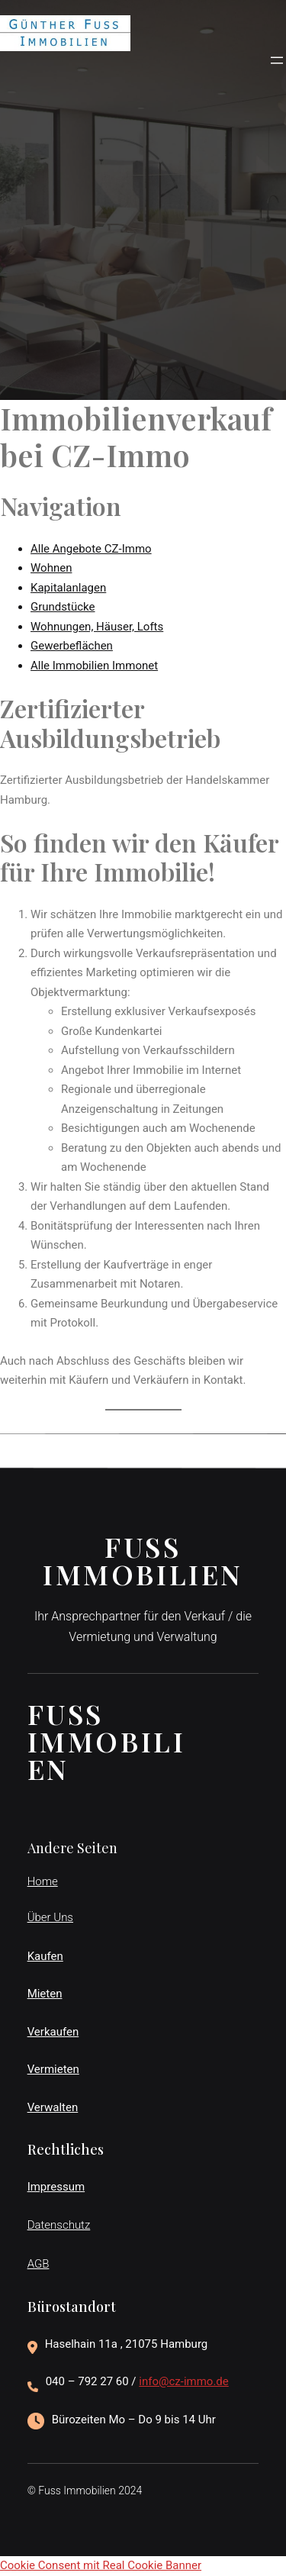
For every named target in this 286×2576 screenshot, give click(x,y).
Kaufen (45, 1956)
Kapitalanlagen (68, 588)
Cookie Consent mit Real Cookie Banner (100, 2565)
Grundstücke (63, 607)
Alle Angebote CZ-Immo (91, 549)
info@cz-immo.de (184, 2381)
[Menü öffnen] (277, 60)
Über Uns (50, 1917)
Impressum (56, 2187)
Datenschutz (59, 2225)
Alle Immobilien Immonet (94, 665)
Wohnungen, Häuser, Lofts (97, 627)
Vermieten (53, 2069)
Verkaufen (53, 2032)
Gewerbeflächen (72, 646)
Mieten (45, 1994)
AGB (38, 2264)
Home (42, 1881)
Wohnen (51, 568)
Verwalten (53, 2107)
